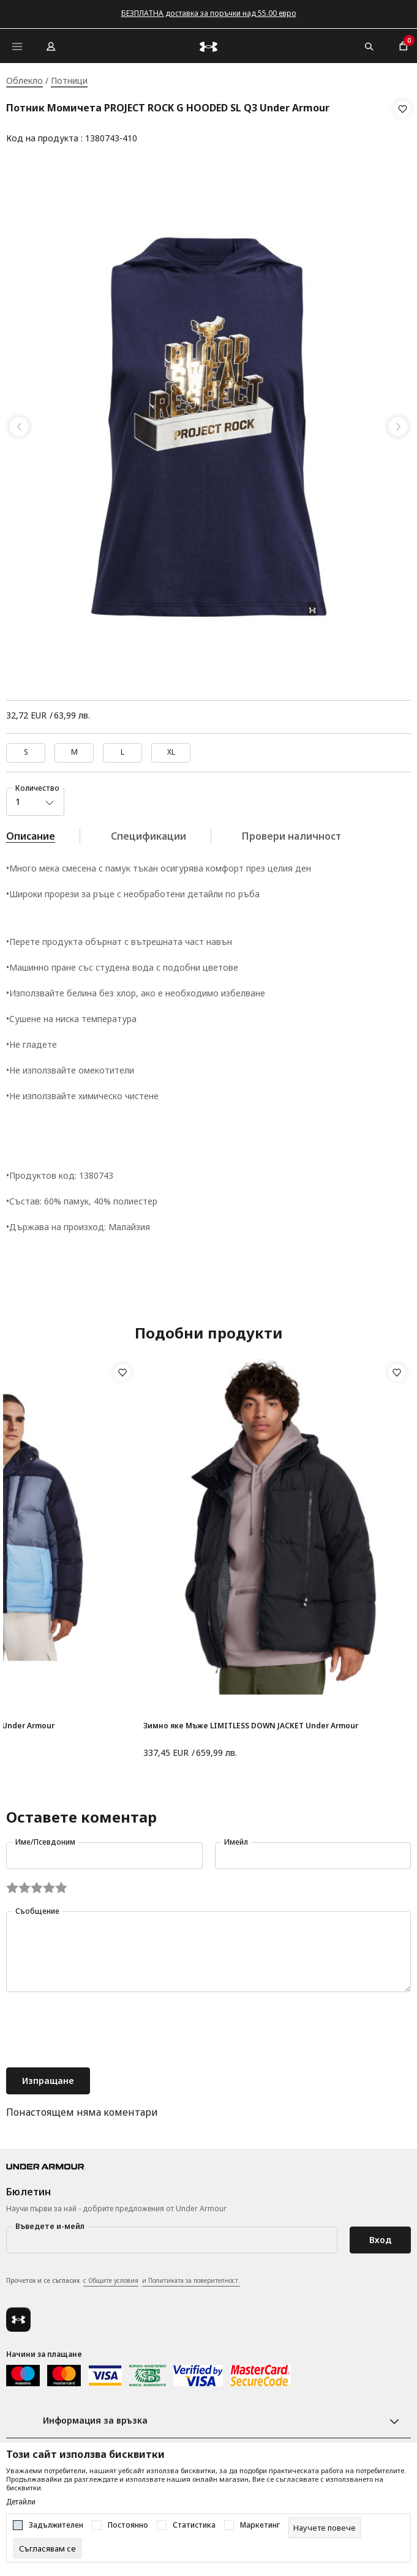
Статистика (194, 2525)
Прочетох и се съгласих (123, 2277)
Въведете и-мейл (50, 2222)
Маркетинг (260, 2525)
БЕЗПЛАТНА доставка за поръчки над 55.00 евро (208, 13)
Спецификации (148, 832)
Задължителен (56, 2525)
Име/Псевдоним (45, 1838)
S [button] (26, 748)
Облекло (24, 80)
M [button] (74, 748)
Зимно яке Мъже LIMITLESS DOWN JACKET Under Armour (250, 1722)
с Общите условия (110, 2276)
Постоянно (128, 2525)
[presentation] (99, 2027)
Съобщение (37, 1907)
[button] (402, 123)
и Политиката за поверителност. (191, 2276)
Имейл (236, 1838)
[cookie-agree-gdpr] (47, 2548)
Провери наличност (291, 832)
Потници (69, 80)
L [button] (122, 748)
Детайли (21, 2502)
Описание (30, 832)
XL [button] (171, 748)
